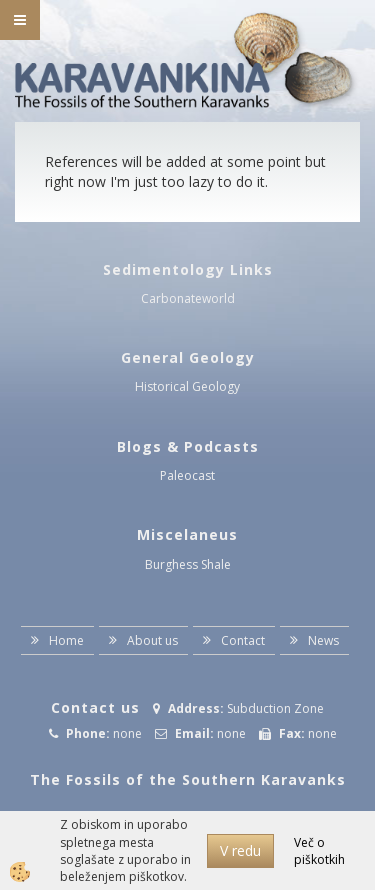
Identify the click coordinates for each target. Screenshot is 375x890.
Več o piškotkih (319, 851)
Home (66, 640)
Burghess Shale (188, 564)
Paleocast (187, 475)
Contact (243, 640)
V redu (240, 850)
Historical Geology (187, 386)
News (323, 640)
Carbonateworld (188, 298)
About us (152, 640)
